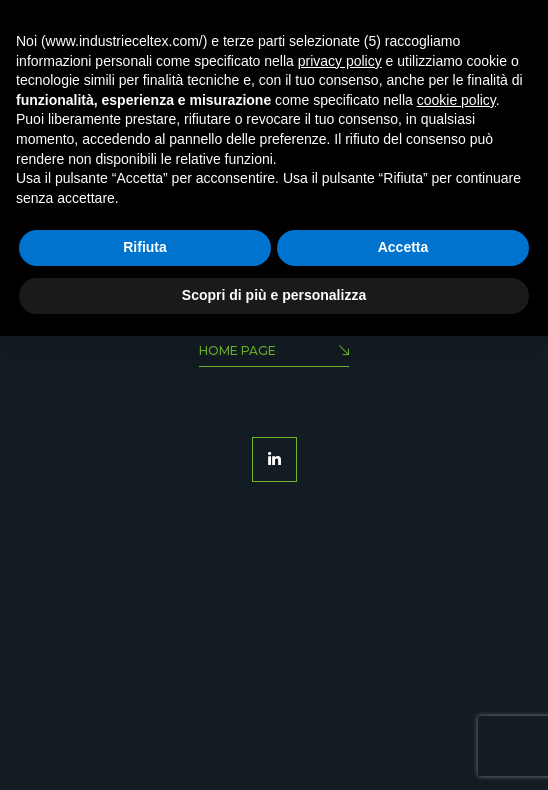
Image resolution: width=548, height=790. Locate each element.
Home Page (274, 352)
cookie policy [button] (456, 100)
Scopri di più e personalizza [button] (274, 295)
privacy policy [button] (340, 61)
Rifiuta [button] (145, 247)
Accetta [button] (403, 247)
